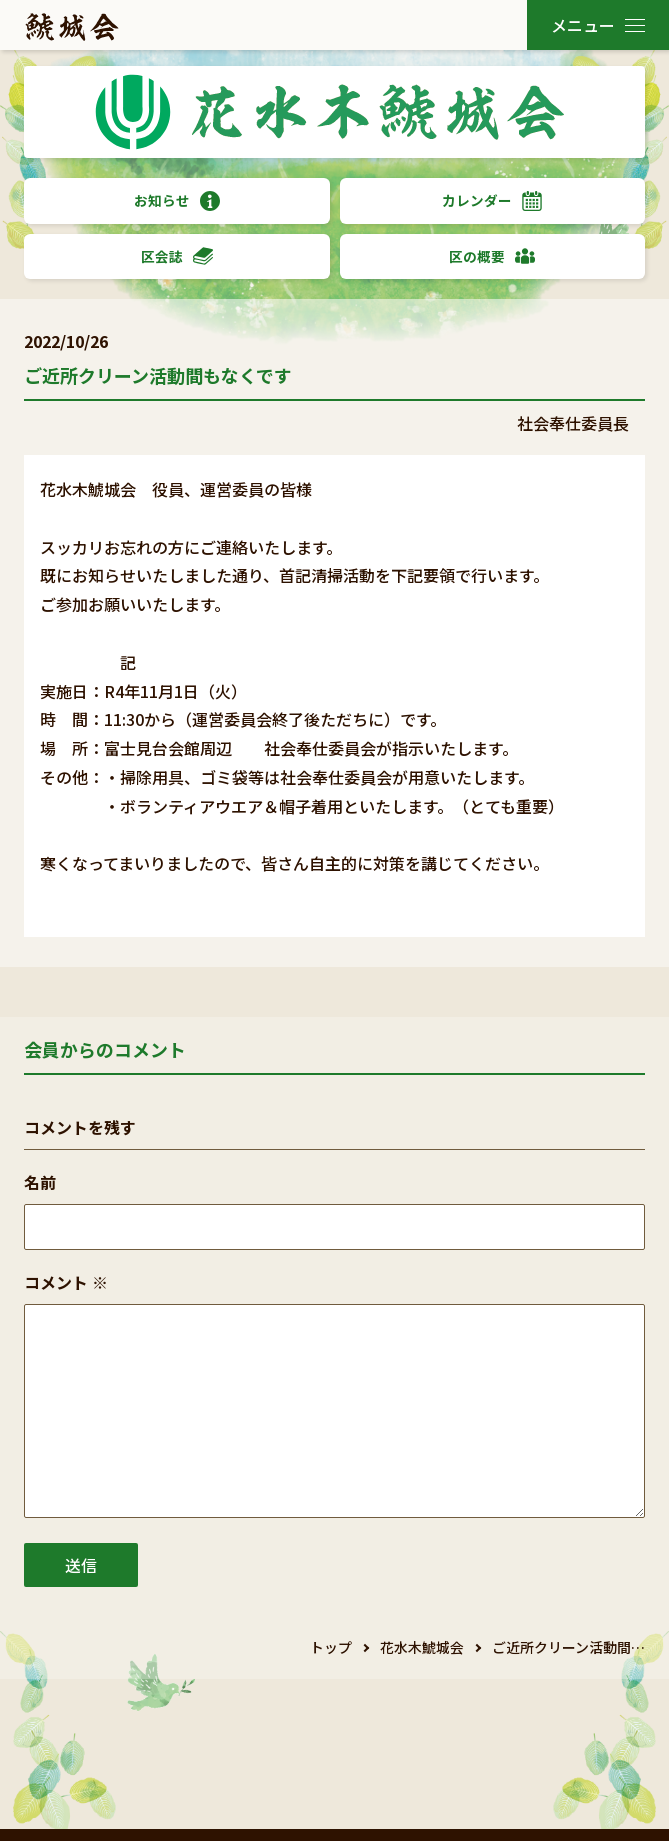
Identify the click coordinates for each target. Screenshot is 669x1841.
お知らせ (177, 200)
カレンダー (492, 200)
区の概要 (492, 256)
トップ (331, 1647)
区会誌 (177, 256)
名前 (40, 1182)
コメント (66, 1282)
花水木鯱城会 (422, 1647)
